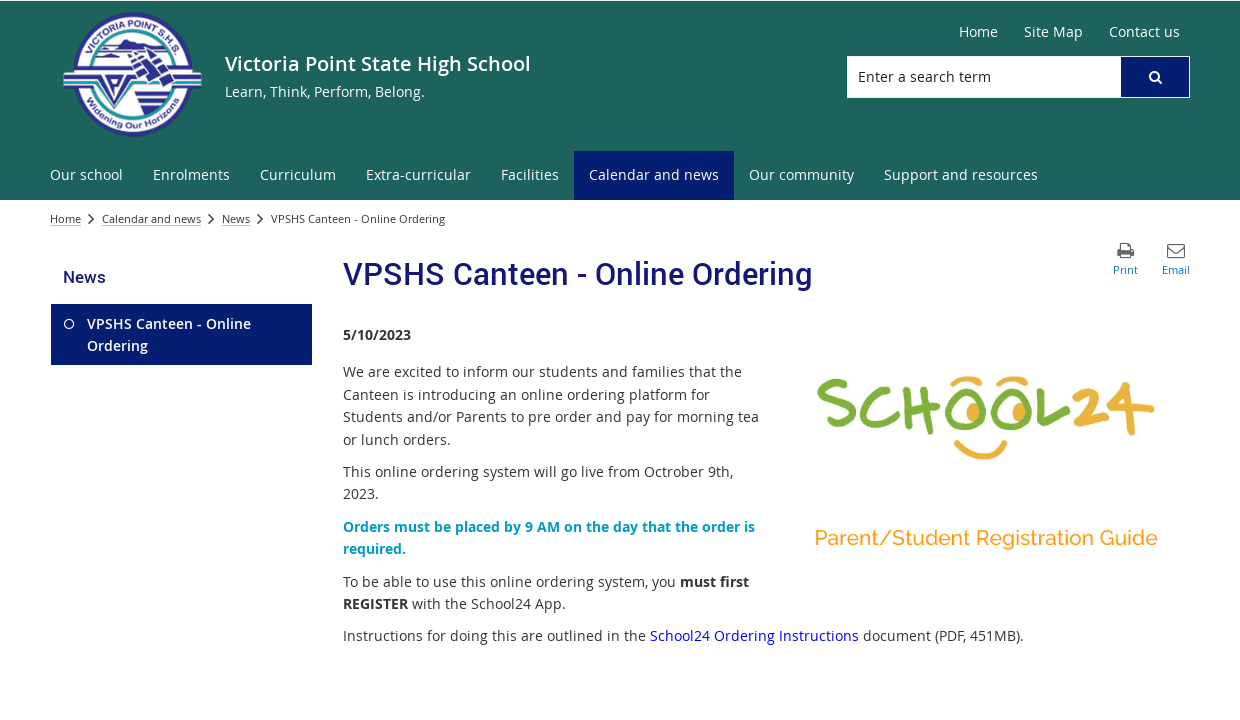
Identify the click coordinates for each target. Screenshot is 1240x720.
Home (65, 218)
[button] (1155, 77)
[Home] (978, 32)
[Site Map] (1053, 32)
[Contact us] (1144, 32)
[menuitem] (86, 175)
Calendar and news (151, 218)
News (236, 218)
